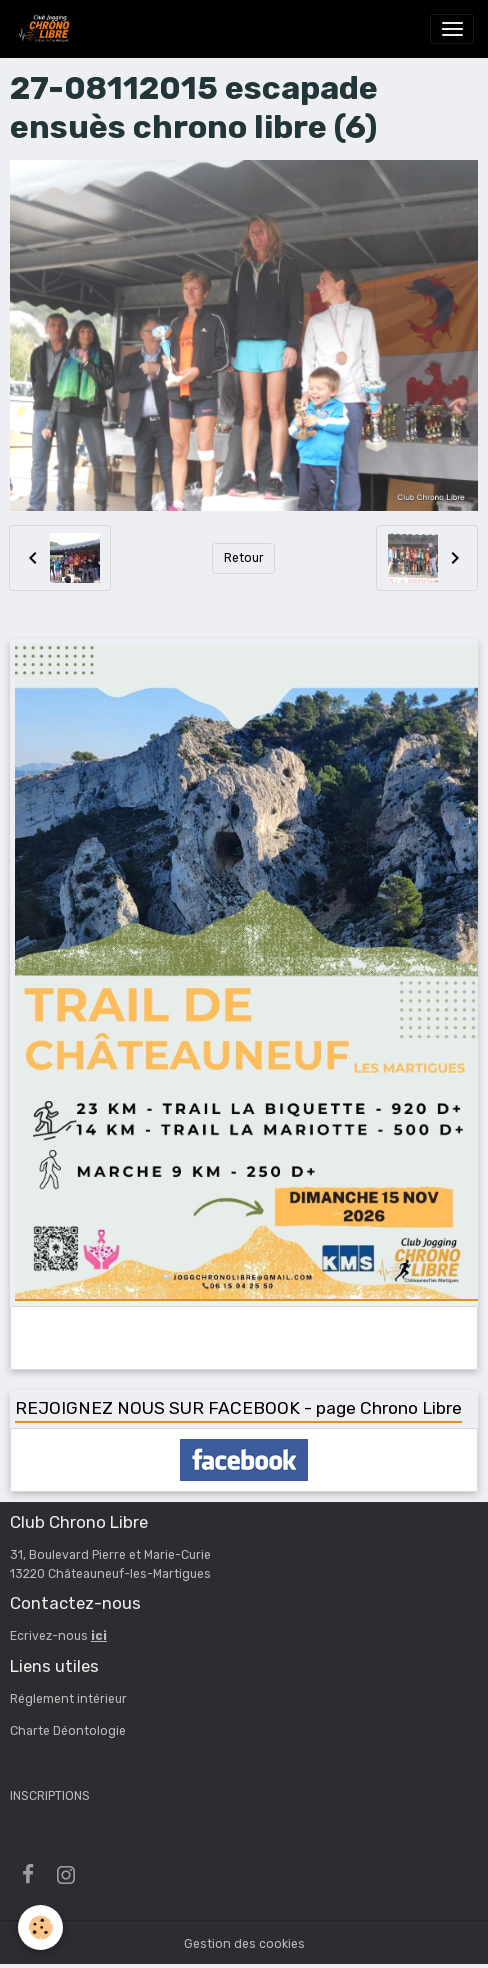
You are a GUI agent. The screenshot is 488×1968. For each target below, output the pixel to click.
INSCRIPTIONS (50, 1796)
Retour (244, 558)
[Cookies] (40, 1927)
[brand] (46, 29)
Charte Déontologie (68, 1731)
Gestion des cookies (244, 1944)
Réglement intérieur (68, 1699)
